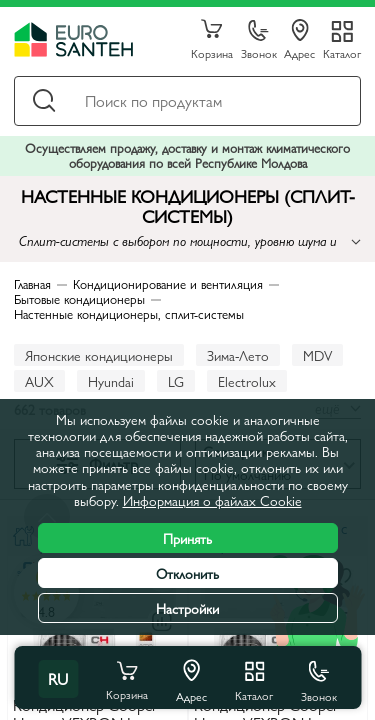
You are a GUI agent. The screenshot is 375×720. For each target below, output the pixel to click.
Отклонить (187, 573)
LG (176, 381)
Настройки (187, 608)
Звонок (259, 40)
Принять (187, 538)
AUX (39, 381)
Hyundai (111, 381)
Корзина (212, 40)
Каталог (342, 52)
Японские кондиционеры (99, 355)
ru (58, 678)
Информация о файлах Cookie (212, 500)
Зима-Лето (238, 355)
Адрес (299, 40)
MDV (317, 355)
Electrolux (247, 381)
